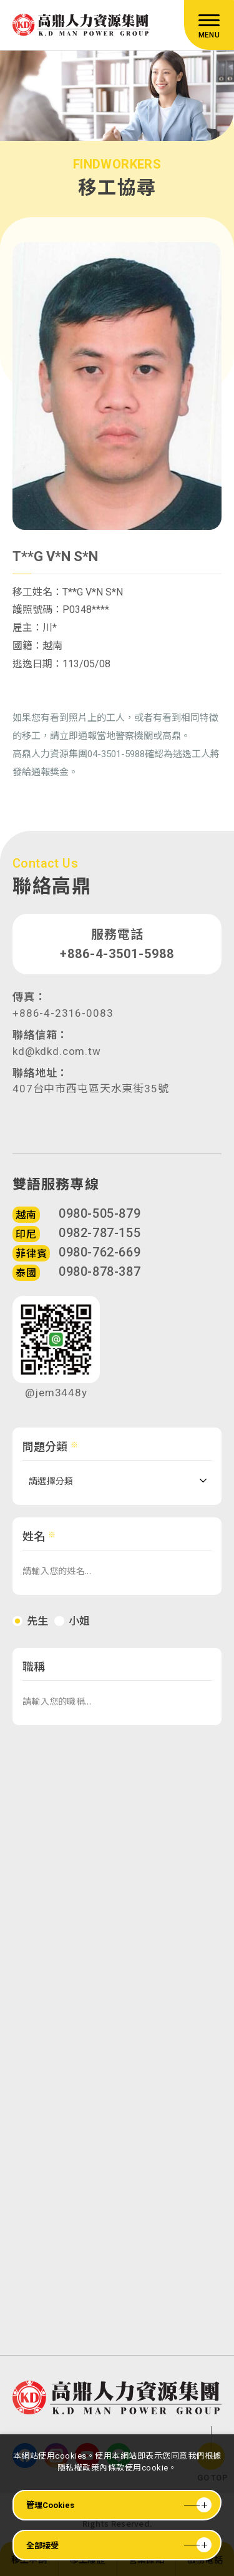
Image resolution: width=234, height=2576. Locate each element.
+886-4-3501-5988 (117, 963)
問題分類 (44, 1457)
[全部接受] (117, 2545)
